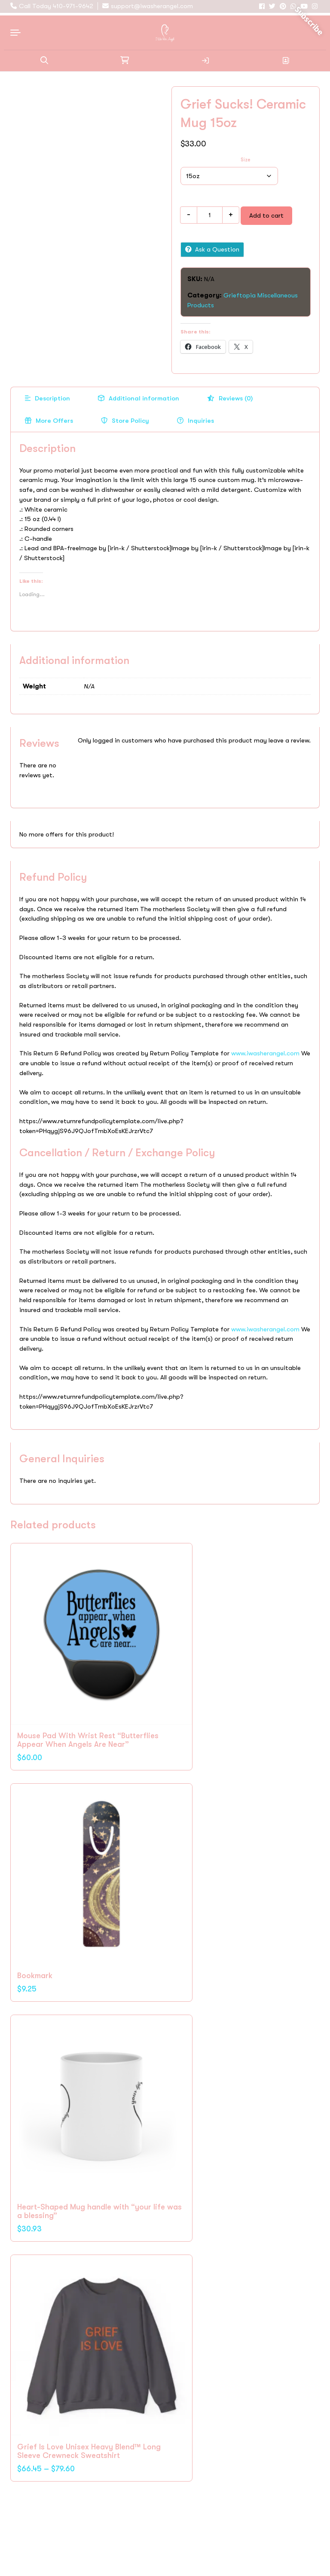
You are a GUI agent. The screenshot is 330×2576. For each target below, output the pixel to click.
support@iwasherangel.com (152, 6)
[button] (44, 58)
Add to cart (266, 215)
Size (246, 160)
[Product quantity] (210, 215)
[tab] (47, 398)
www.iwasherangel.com (266, 1053)
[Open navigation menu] (18, 30)
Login (205, 58)
